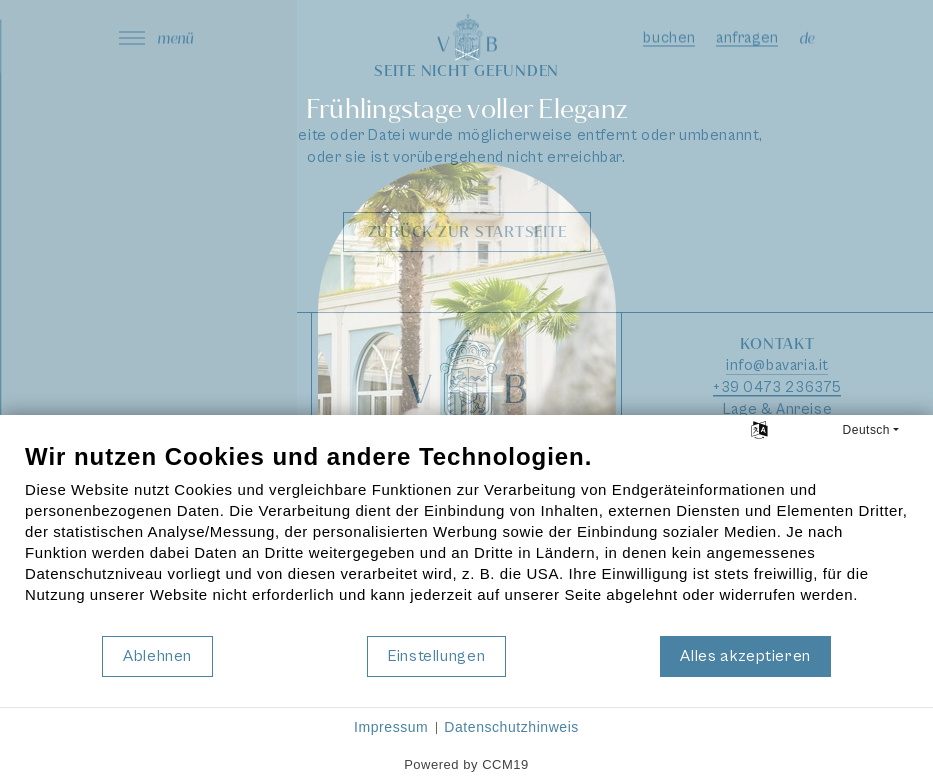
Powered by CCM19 (466, 764)
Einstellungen (436, 656)
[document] (466, 538)
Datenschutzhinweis (511, 727)
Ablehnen (157, 656)
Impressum (391, 727)
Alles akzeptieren (745, 656)
